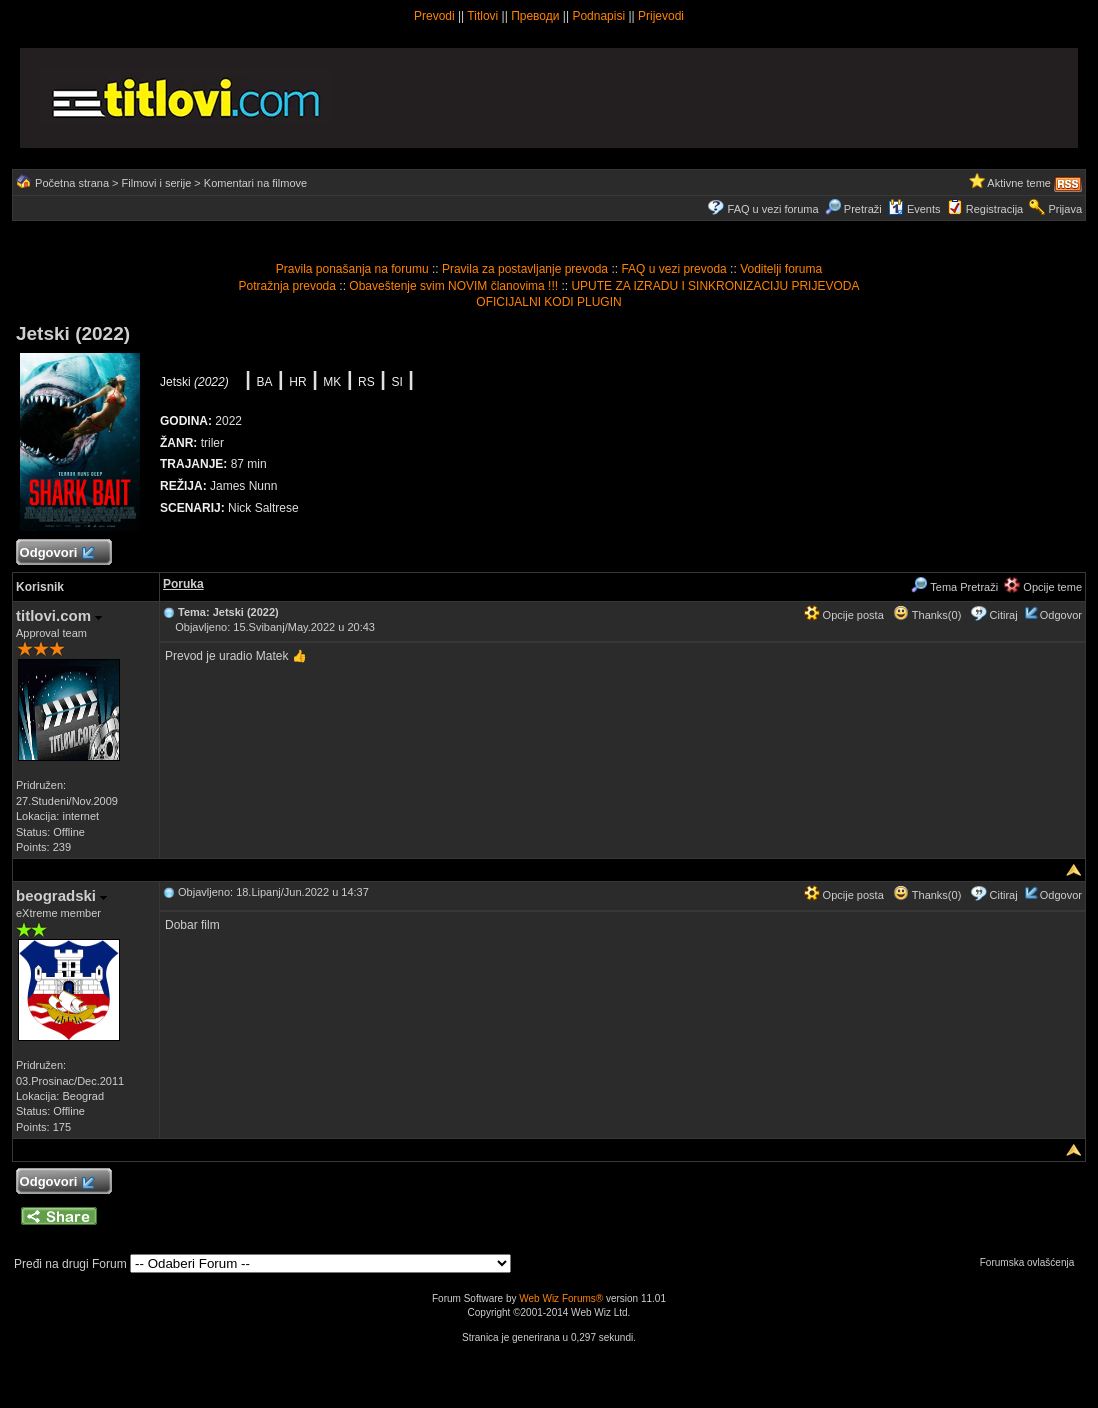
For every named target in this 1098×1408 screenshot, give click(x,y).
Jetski (194, 382)
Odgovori (56, 553)
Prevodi (434, 16)
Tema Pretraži (954, 587)
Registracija (994, 209)
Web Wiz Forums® (561, 1298)
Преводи (535, 16)
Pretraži (853, 209)
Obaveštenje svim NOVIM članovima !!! (453, 286)
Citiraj (1004, 615)
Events (914, 209)
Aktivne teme (1019, 183)
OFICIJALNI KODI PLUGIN (548, 302)
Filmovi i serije (157, 183)
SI (396, 382)
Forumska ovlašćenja (1032, 1262)
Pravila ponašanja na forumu (352, 269)
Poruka (183, 584)
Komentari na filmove (255, 183)
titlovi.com (59, 615)
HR (297, 382)
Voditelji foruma (781, 269)
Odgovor (1061, 615)
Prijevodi (661, 16)
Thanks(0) (927, 615)
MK (332, 382)
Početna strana (72, 183)
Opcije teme (1043, 587)
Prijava (1065, 209)
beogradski (61, 895)
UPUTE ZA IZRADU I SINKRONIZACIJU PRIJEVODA (715, 286)
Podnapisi (598, 16)
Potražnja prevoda (287, 286)
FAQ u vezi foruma (773, 209)
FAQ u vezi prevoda (673, 269)
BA (265, 382)
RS (366, 382)
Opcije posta (844, 615)
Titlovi (482, 16)
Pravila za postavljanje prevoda (525, 269)
